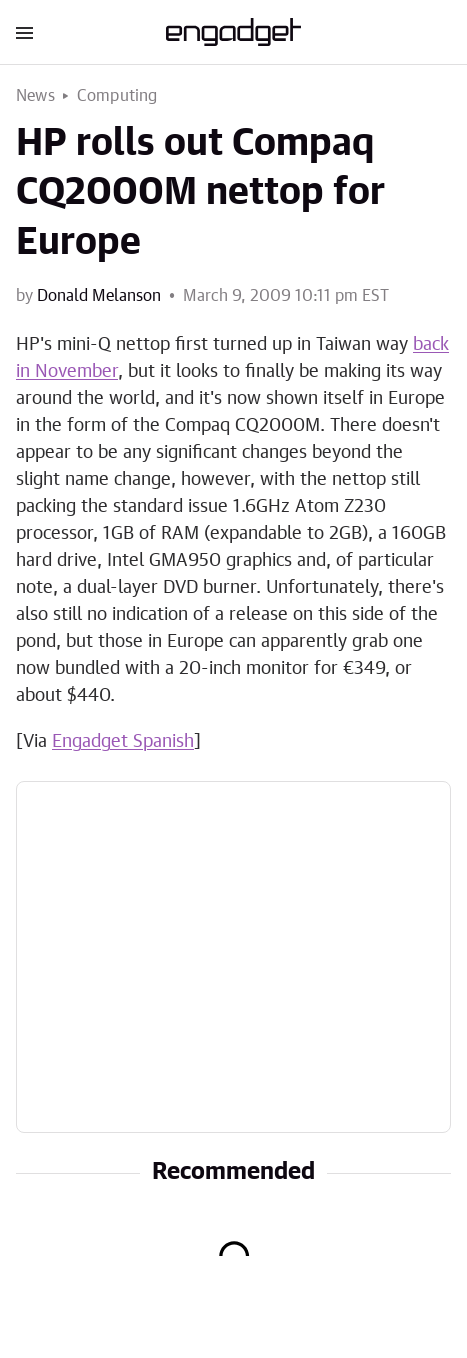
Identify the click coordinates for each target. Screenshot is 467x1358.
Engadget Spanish (123, 742)
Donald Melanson (99, 296)
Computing (117, 96)
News (35, 96)
